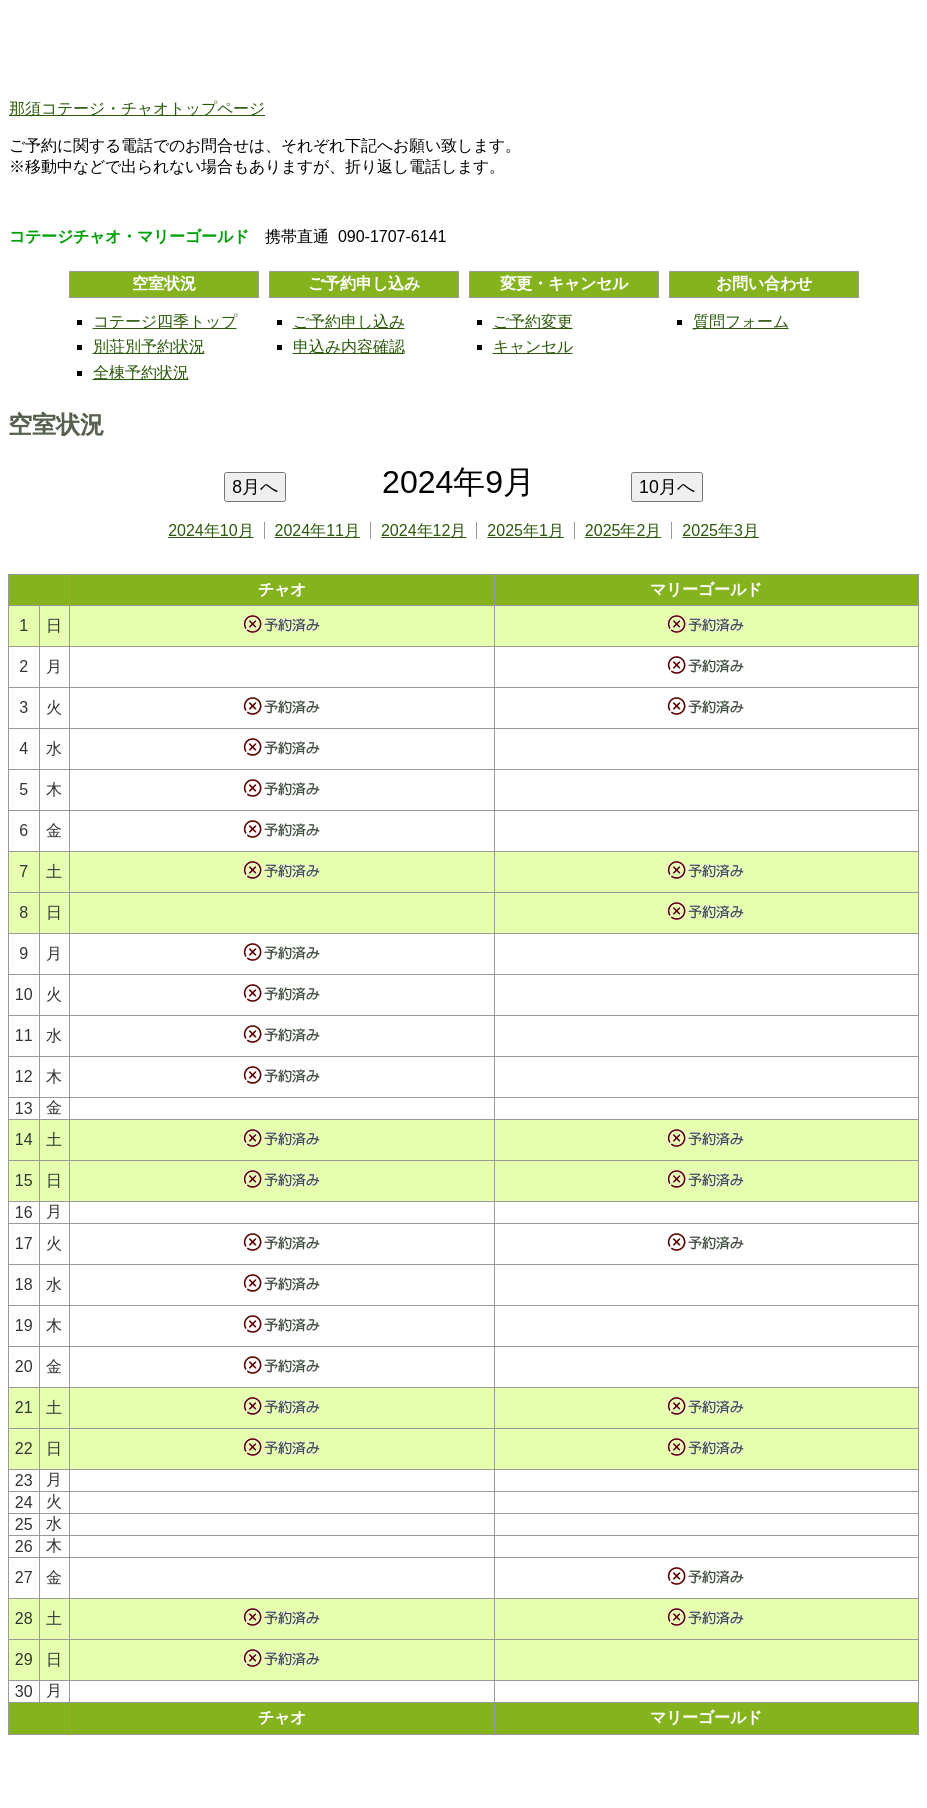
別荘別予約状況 (149, 346)
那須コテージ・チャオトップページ (137, 108)
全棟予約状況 (141, 372)
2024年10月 (210, 530)
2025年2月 (623, 530)
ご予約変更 (533, 321)
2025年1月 (525, 530)
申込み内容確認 (349, 346)
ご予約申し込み (349, 321)
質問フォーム (741, 321)
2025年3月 (720, 530)
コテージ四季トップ (165, 321)
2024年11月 (317, 530)
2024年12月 (423, 530)
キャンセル (533, 346)
